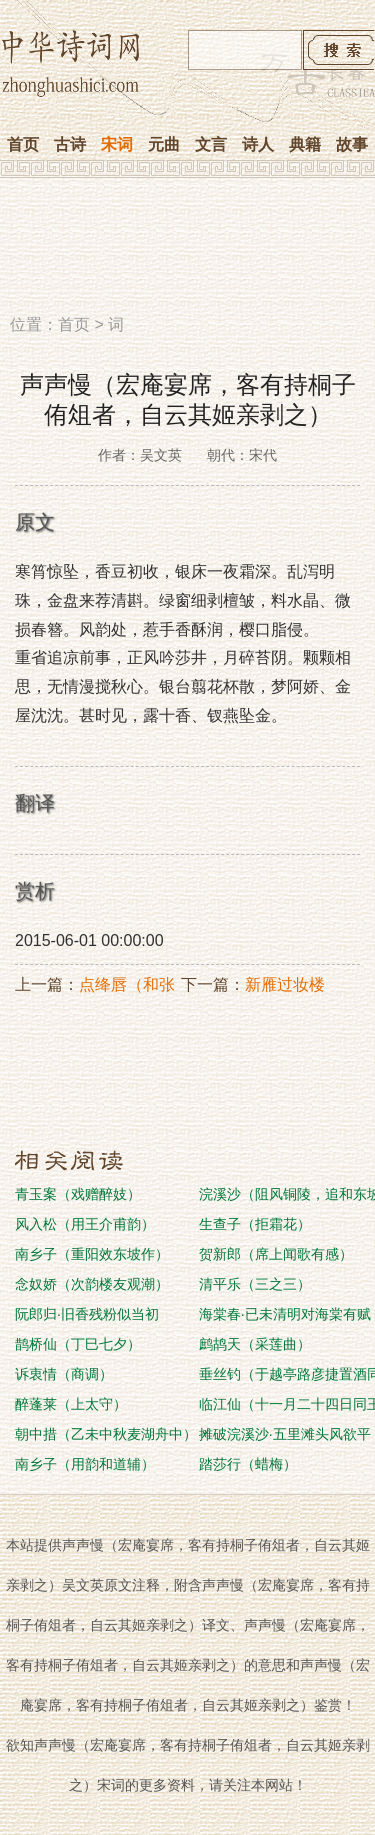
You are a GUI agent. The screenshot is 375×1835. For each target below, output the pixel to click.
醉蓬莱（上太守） (71, 1404)
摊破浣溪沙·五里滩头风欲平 (285, 1434)
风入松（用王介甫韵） (85, 1224)
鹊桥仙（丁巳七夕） (78, 1344)
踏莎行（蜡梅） (248, 1464)
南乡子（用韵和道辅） (85, 1464)
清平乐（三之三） (255, 1284)
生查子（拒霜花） (255, 1224)
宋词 (117, 144)
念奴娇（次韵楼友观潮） (92, 1284)
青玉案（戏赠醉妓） (78, 1194)
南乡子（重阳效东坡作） (92, 1254)
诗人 (258, 144)
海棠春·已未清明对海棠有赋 (285, 1314)
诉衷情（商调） (64, 1374)
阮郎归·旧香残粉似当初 (87, 1314)
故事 (352, 144)
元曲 (164, 144)
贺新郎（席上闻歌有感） (276, 1254)
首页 (23, 144)
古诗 (70, 144)
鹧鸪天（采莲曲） (255, 1344)
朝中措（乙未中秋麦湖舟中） (106, 1434)
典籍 (305, 144)
